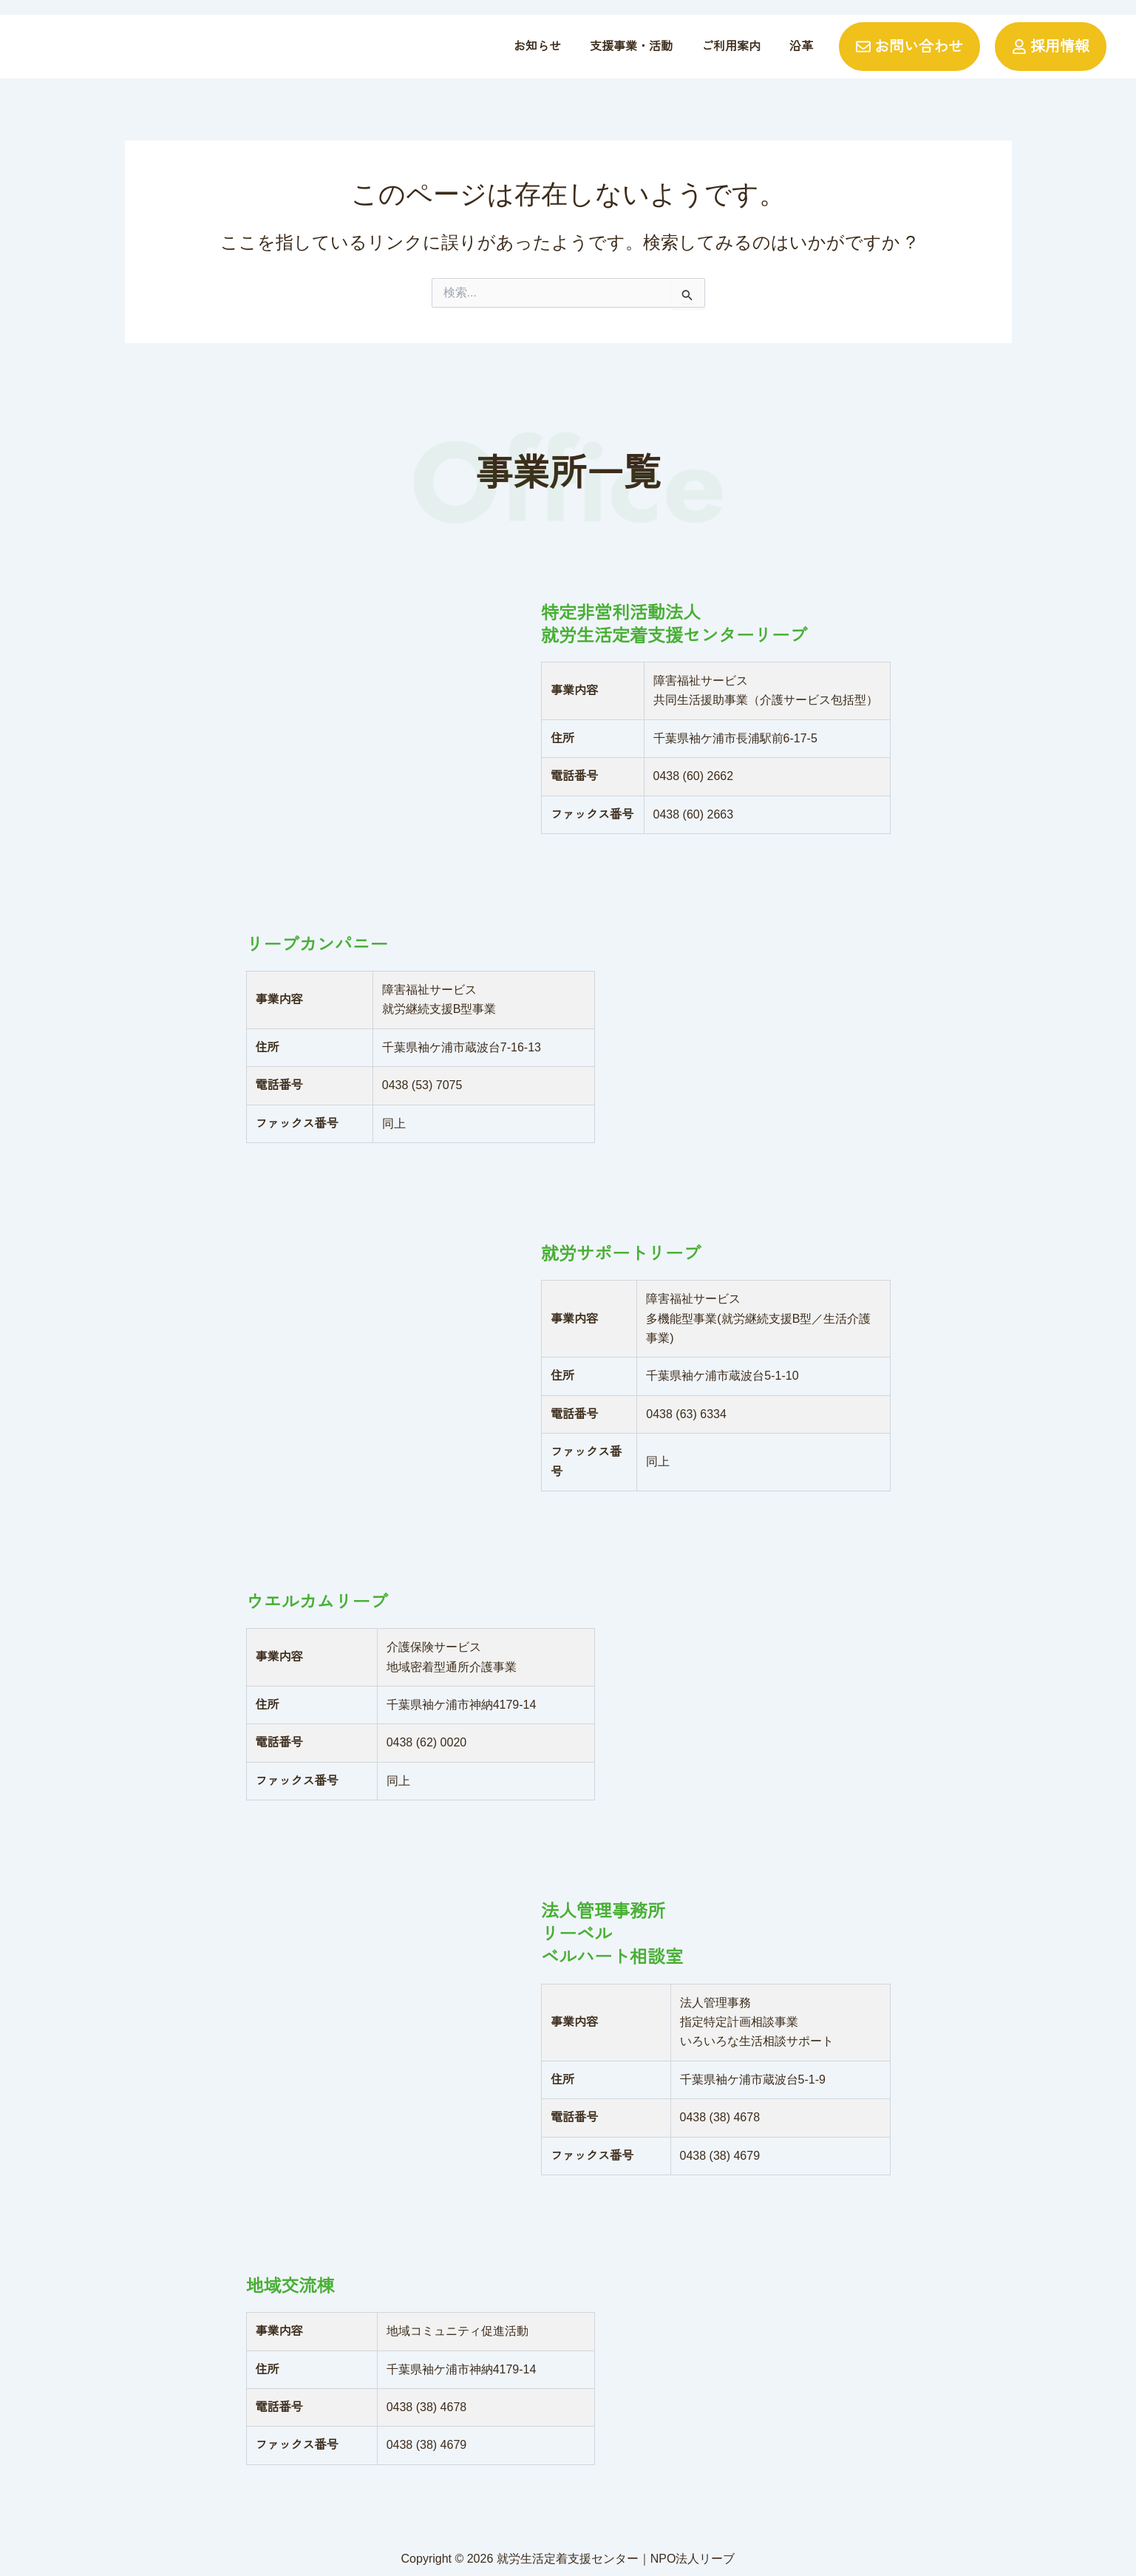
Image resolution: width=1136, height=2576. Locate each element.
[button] (631, 47)
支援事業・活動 (631, 46)
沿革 (801, 46)
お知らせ (537, 46)
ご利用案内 (731, 46)
